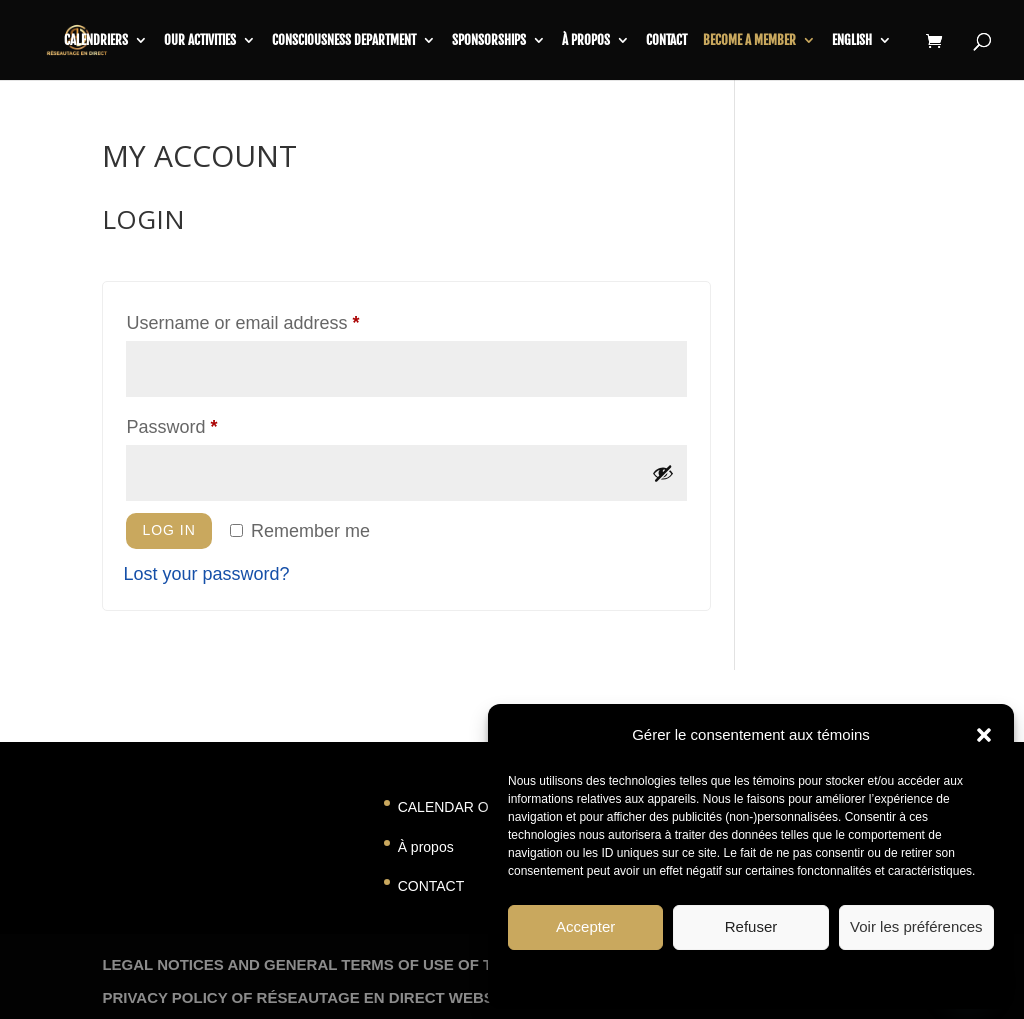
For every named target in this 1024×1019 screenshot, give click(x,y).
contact (666, 40)
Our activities (200, 40)
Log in (168, 530)
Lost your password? (206, 574)
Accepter (585, 926)
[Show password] (663, 473)
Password (207, 423)
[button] (984, 735)
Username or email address (278, 319)
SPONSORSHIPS (489, 40)
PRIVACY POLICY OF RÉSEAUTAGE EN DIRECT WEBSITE (309, 997)
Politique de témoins (692, 978)
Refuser (751, 926)
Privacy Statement (804, 978)
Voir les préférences (916, 926)
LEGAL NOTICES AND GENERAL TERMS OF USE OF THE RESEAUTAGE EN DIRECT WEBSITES (444, 964)
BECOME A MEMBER (749, 40)
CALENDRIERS (96, 40)
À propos (586, 40)
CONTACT (431, 886)
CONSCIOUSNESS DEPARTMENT (344, 40)
